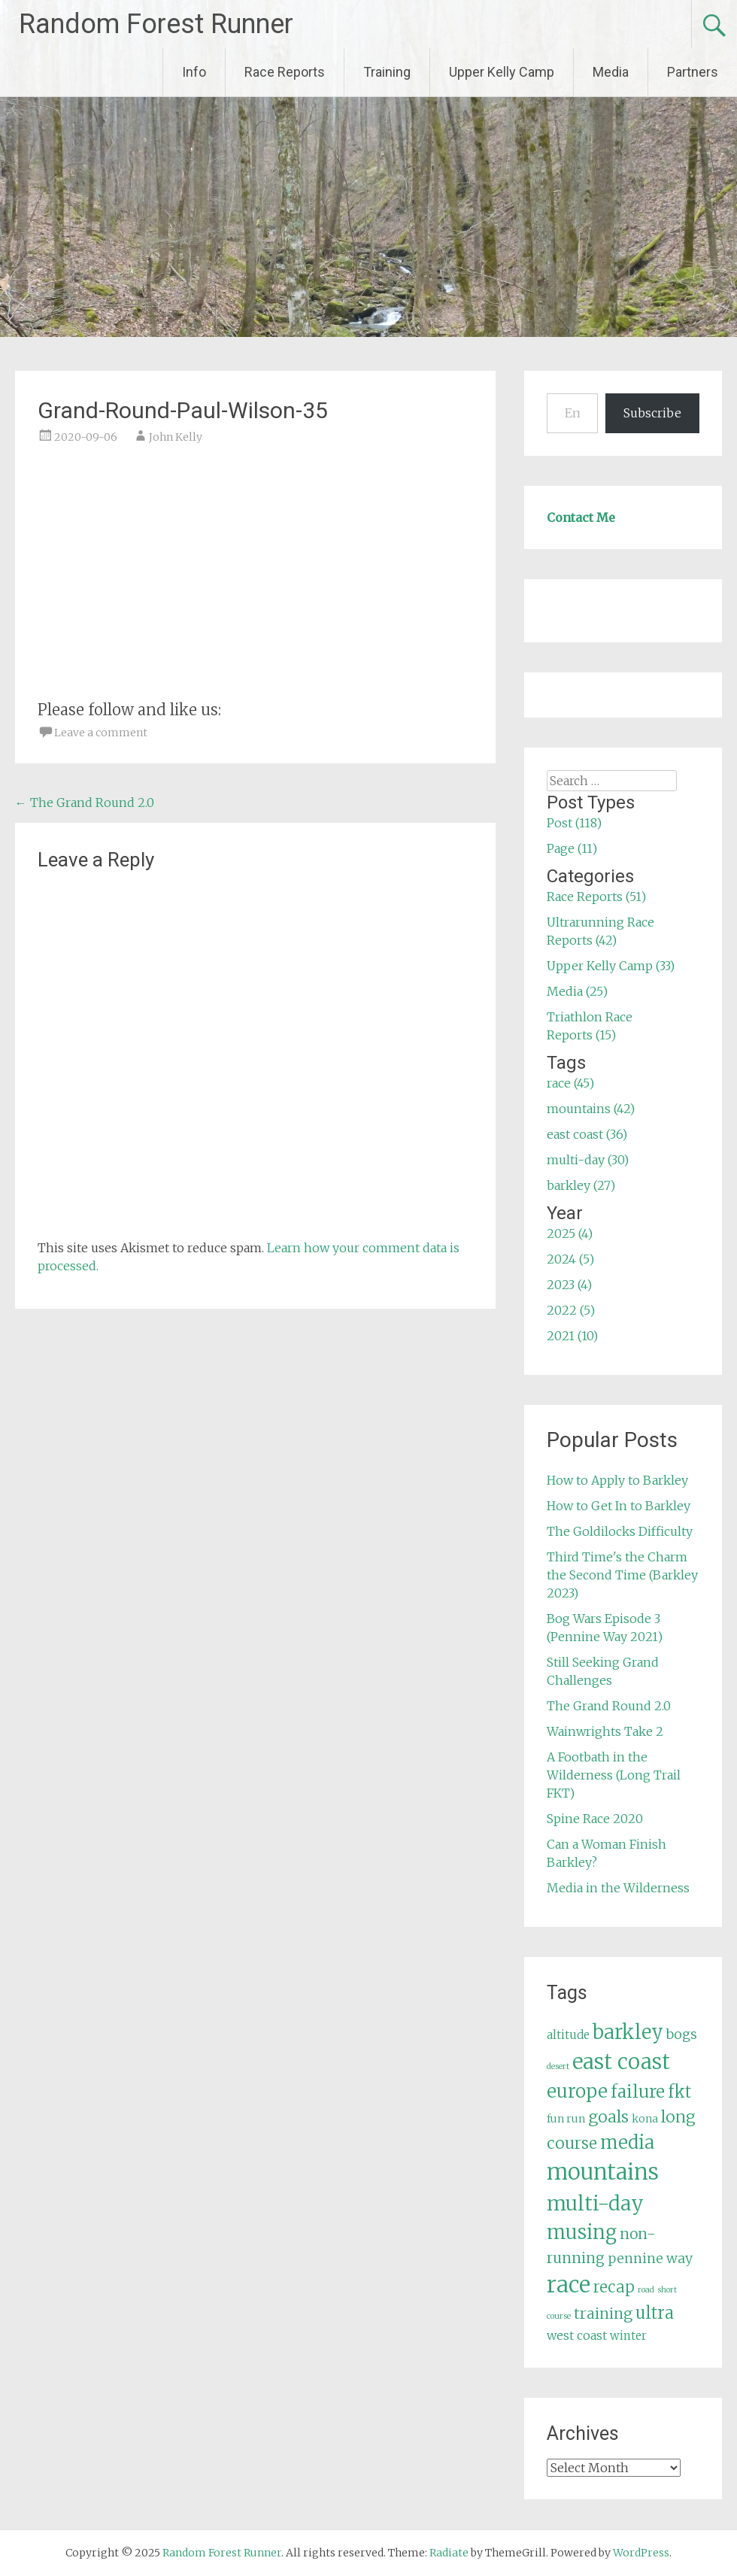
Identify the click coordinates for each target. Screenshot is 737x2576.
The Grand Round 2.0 (84, 802)
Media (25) (577, 991)
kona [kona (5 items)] (645, 2118)
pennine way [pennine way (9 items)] (650, 2258)
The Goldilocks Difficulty (620, 1531)
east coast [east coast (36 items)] (621, 2062)
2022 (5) (571, 1310)
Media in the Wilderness (618, 1887)
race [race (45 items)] (568, 2284)
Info (194, 72)
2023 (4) (569, 1284)
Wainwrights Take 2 (605, 1731)
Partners (692, 72)
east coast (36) (587, 1134)
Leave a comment (100, 732)
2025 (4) (570, 1233)
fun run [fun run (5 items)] (566, 2118)
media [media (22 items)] (627, 2142)
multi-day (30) (588, 1159)
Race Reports (284, 72)
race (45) (570, 1083)
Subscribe (652, 412)
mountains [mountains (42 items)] (603, 2172)
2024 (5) (570, 1259)
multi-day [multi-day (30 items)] (595, 2203)
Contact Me (581, 517)
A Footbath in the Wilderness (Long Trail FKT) (614, 1775)
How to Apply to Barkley (617, 1480)
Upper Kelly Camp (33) (611, 965)
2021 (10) (572, 1335)
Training (387, 72)
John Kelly (175, 437)
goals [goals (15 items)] (608, 2117)
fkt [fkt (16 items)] (679, 2092)
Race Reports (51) (596, 896)
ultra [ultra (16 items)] (654, 2313)
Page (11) (572, 848)
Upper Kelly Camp (501, 72)
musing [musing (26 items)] (582, 2232)
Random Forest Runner (156, 24)
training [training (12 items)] (603, 2313)
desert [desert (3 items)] (558, 2066)
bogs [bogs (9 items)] (681, 2034)
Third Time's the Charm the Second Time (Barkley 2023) (622, 1575)
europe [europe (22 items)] (577, 2091)
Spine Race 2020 (595, 1818)
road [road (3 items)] (646, 2290)
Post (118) (574, 822)
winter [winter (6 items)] (628, 2336)
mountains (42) (591, 1108)
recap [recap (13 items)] (614, 2287)
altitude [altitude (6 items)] (568, 2035)
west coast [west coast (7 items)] (577, 2335)
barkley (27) (581, 1185)
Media (611, 72)
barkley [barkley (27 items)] (628, 2032)
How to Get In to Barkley (618, 1505)
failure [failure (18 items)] (638, 2091)
